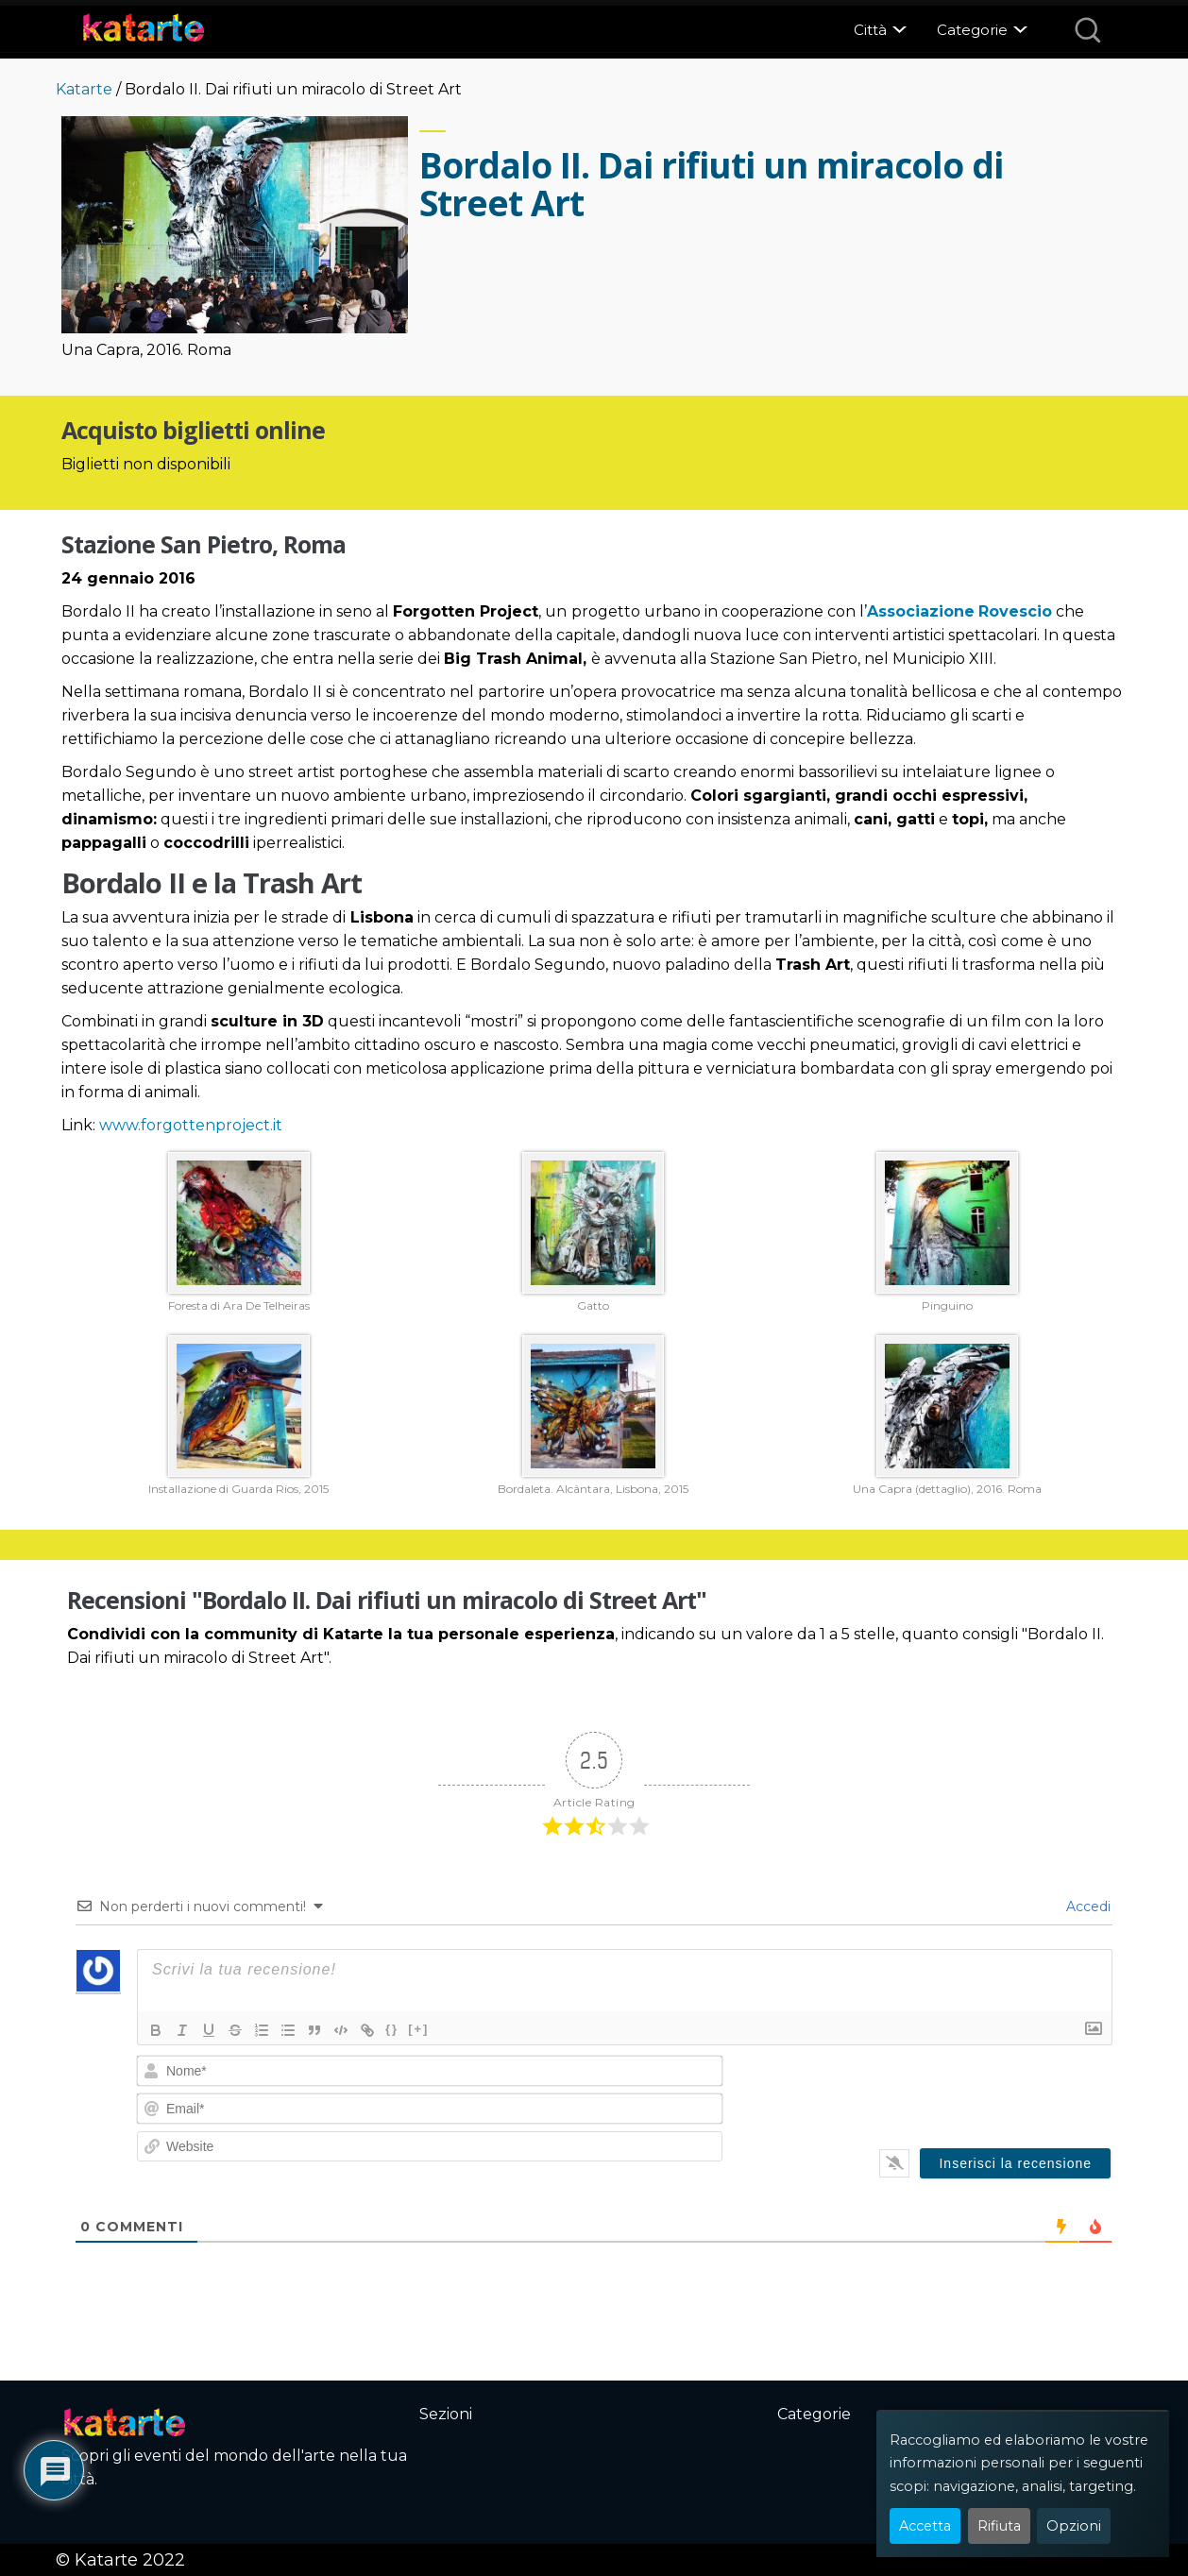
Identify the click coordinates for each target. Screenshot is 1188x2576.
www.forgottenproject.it (190, 1125)
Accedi (1086, 1906)
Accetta (925, 2525)
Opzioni (1073, 2525)
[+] (418, 2029)
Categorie (972, 30)
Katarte (84, 89)
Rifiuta (999, 2525)
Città (870, 30)
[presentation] (983, 2092)
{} (392, 2029)
